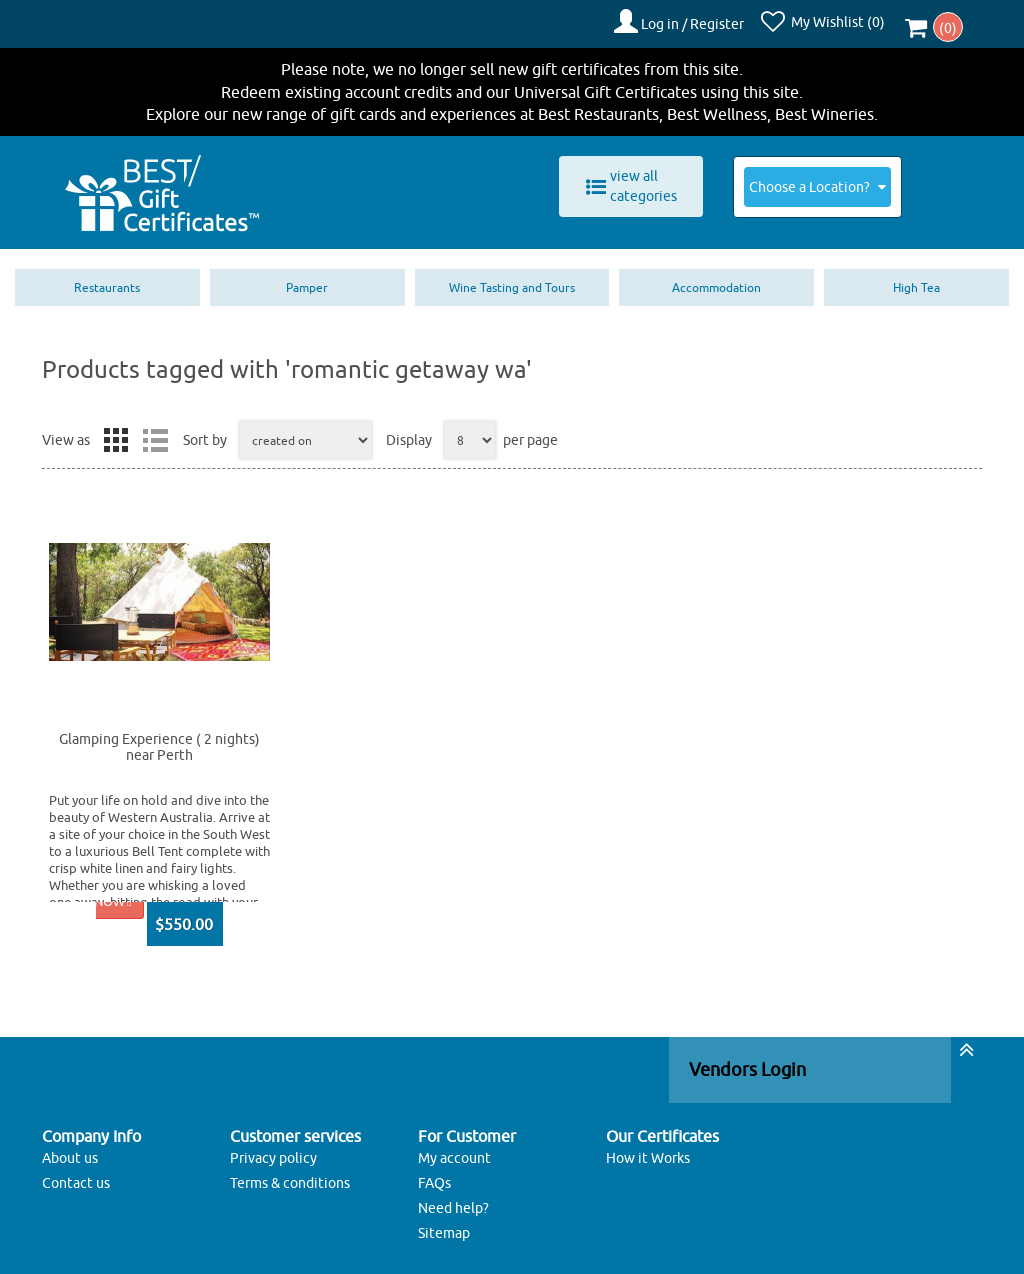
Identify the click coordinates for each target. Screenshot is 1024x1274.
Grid (116, 434)
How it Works (648, 1151)
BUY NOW (95, 895)
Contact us (76, 1176)
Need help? (453, 1201)
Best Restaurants (598, 108)
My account (454, 1151)
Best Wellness (717, 108)
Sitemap (444, 1226)
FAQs (434, 1176)
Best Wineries (824, 108)
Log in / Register (701, 21)
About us (70, 1151)
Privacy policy (273, 1151)
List (155, 434)
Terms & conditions (290, 1176)
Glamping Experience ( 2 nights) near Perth (159, 741)
